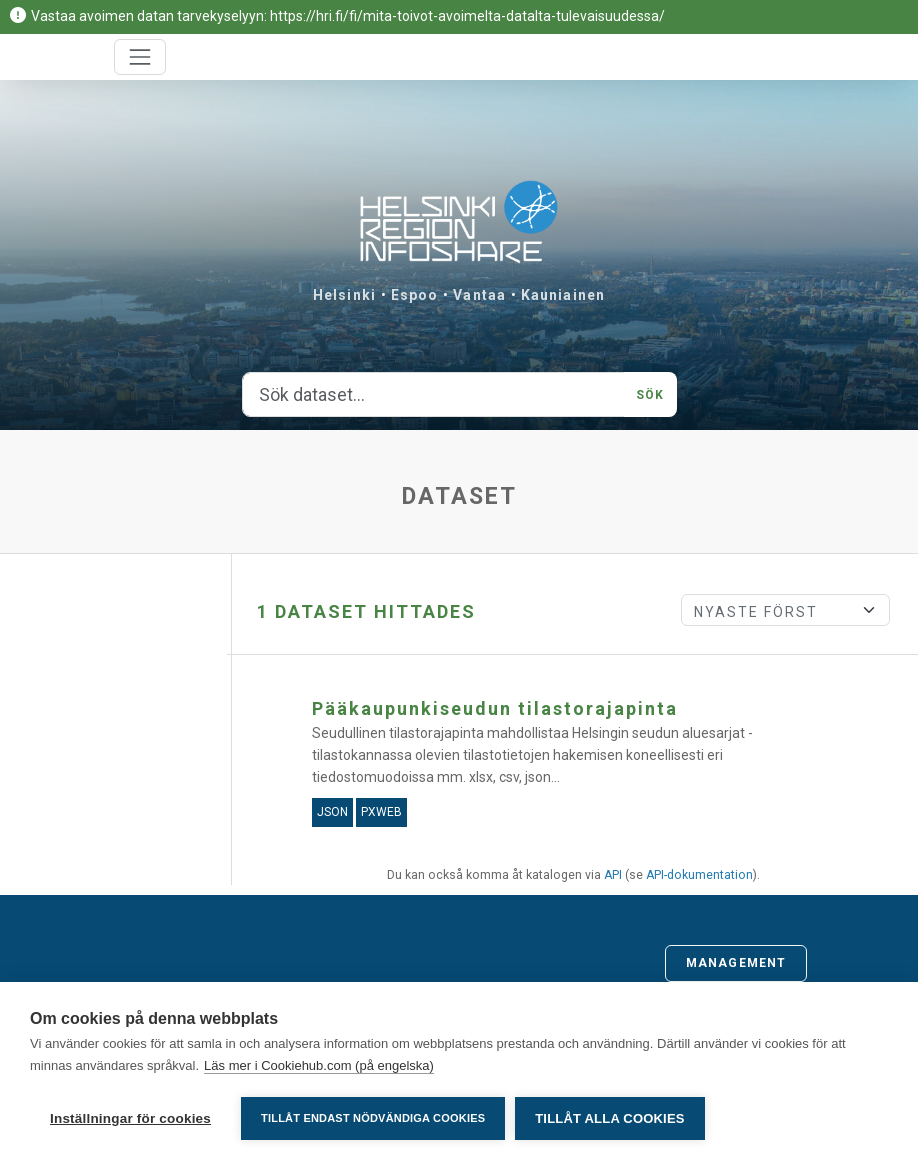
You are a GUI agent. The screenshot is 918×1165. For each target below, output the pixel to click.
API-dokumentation (699, 875)
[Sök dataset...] (434, 395)
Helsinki (344, 295)
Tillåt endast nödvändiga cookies (373, 1118)
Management (736, 963)
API (613, 875)
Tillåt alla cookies (609, 1118)
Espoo (415, 295)
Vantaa (479, 295)
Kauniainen (563, 295)
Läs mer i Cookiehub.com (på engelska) (319, 1065)
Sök (650, 395)
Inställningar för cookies (130, 1118)
